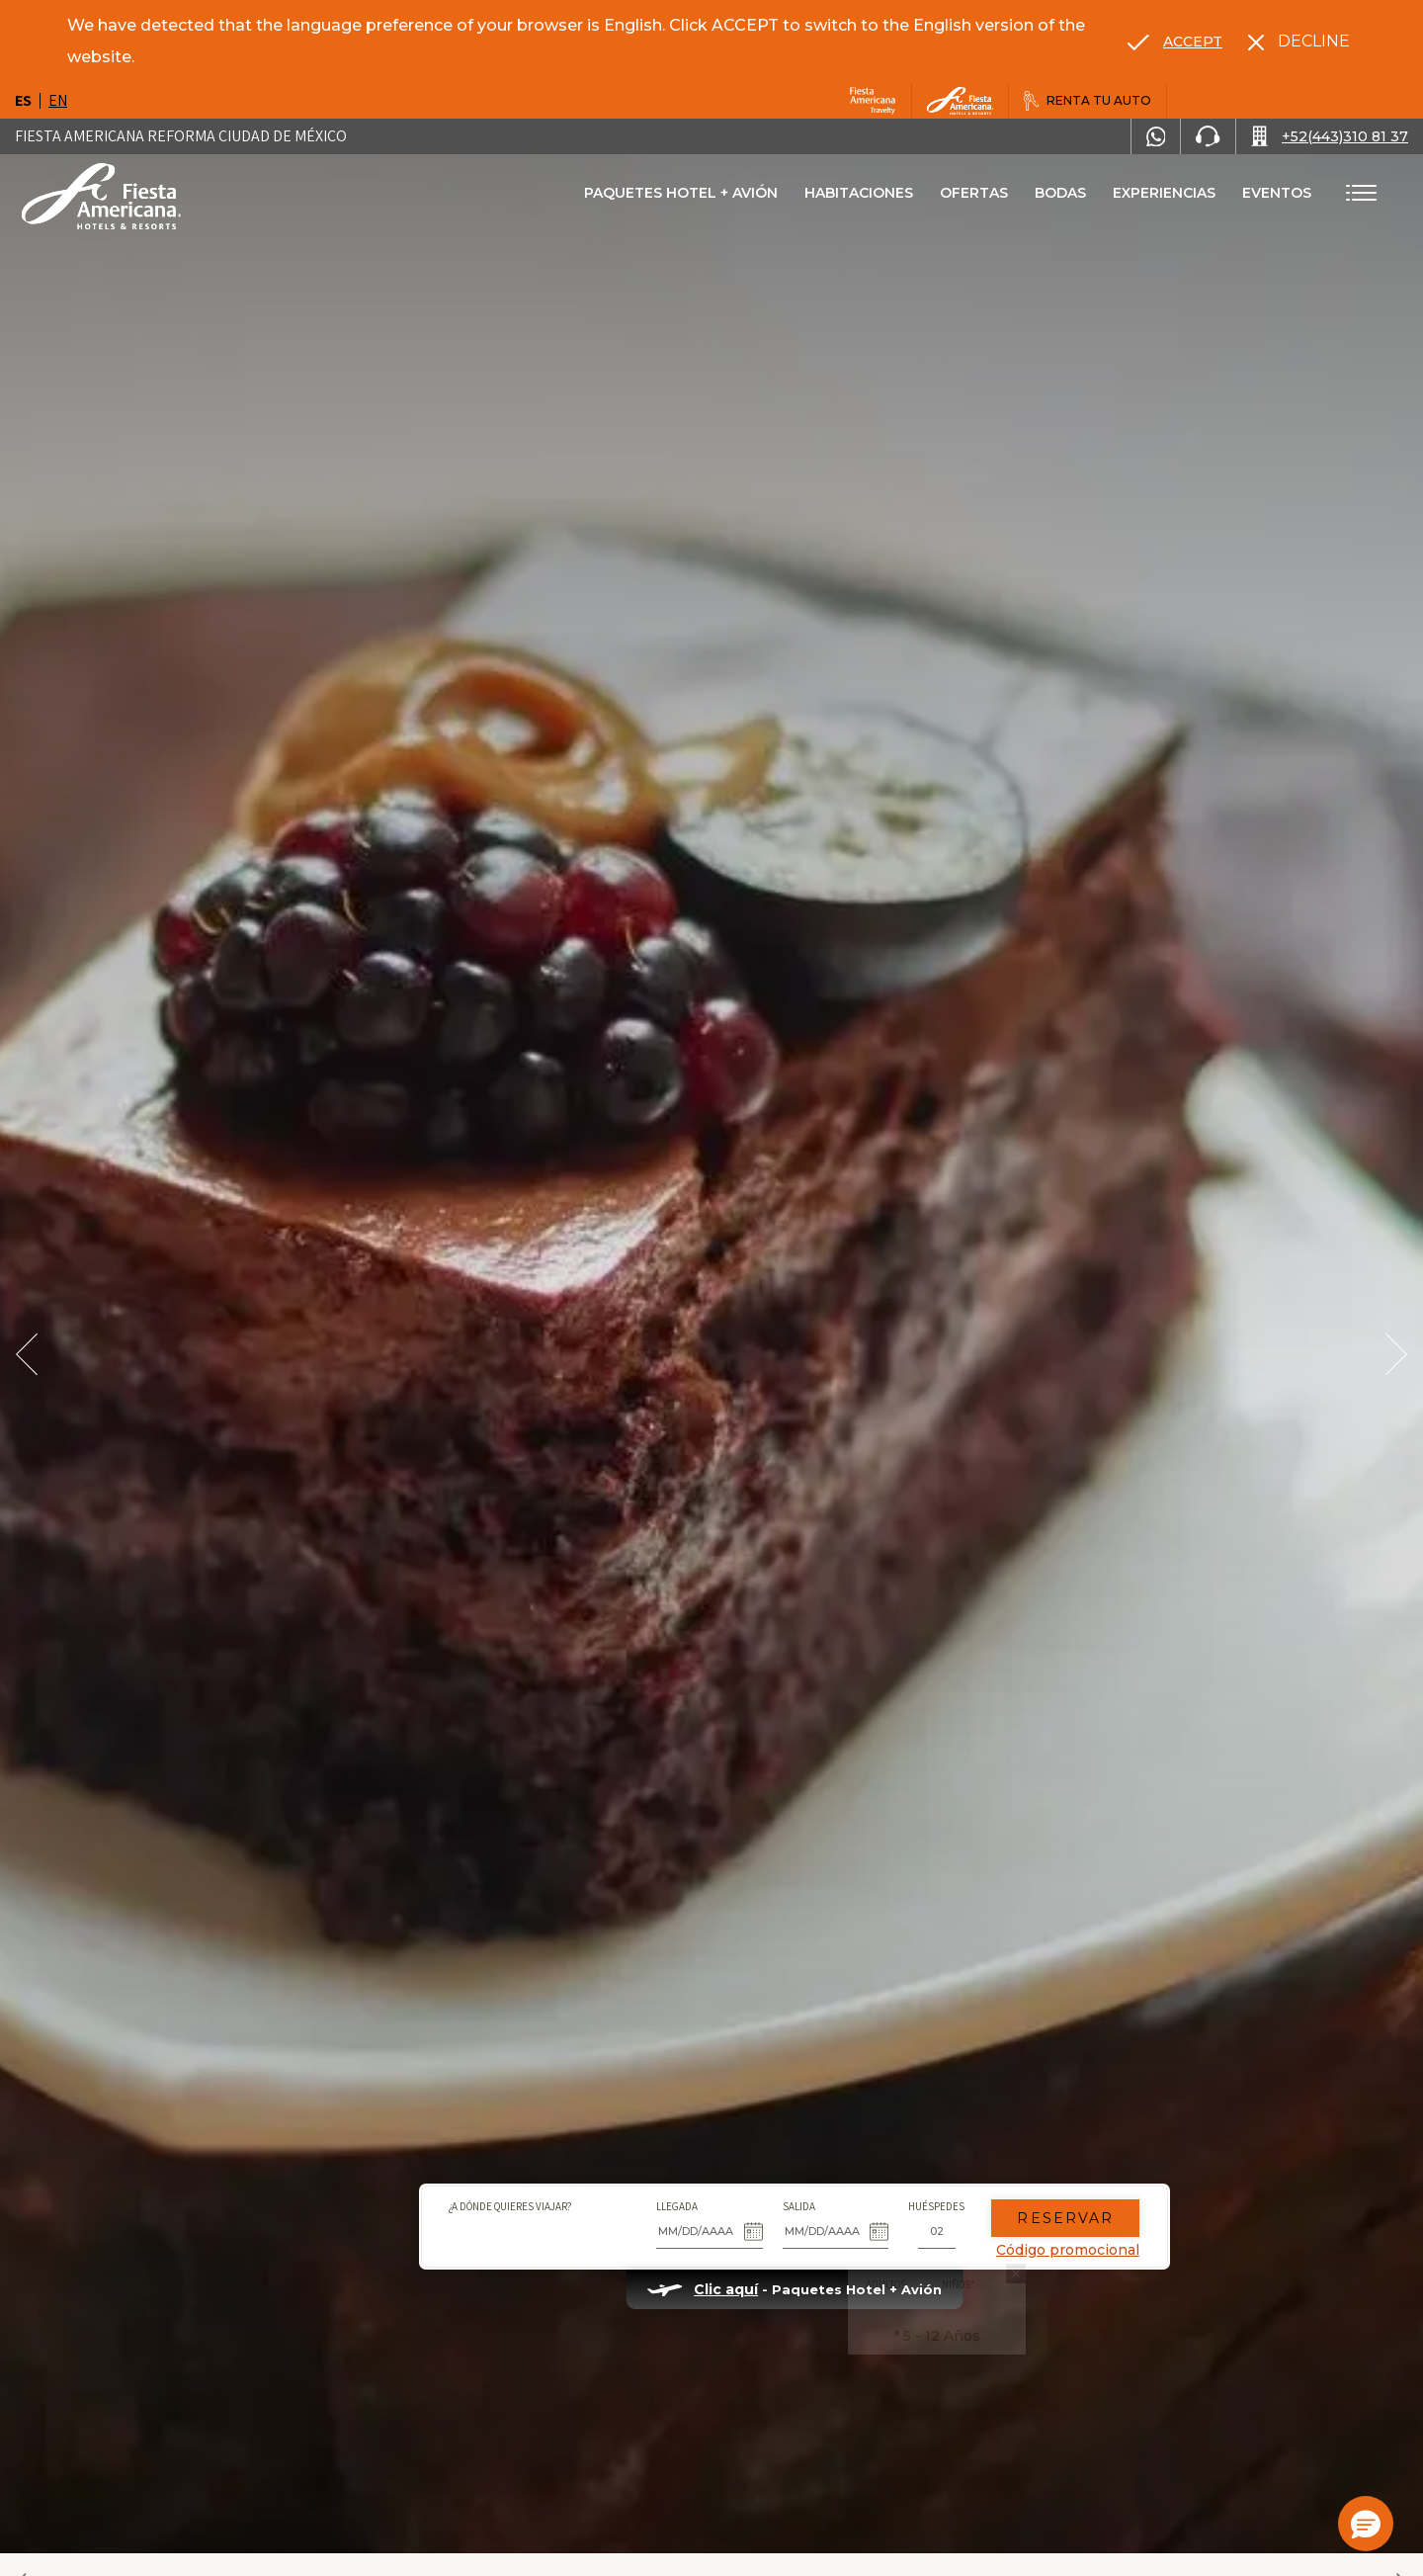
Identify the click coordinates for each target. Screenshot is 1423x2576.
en (57, 100)
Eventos (1276, 193)
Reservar (983, 2156)
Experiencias (1164, 193)
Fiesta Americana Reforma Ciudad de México (181, 136)
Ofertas (974, 193)
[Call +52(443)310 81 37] (1329, 136)
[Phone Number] (1207, 136)
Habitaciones (858, 193)
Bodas (1060, 193)
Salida (716, 2144)
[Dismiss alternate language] (1299, 41)
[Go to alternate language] (1175, 41)
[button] (1365, 2523)
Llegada (595, 2144)
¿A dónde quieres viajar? (428, 2144)
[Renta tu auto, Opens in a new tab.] (1087, 101)
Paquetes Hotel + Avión (681, 199)
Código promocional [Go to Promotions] (984, 2187)
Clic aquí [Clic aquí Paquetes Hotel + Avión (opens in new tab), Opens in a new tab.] (643, 2227)
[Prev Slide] (26, 1354)
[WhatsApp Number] (1156, 136)
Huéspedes (854, 2144)
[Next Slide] (1396, 1354)
